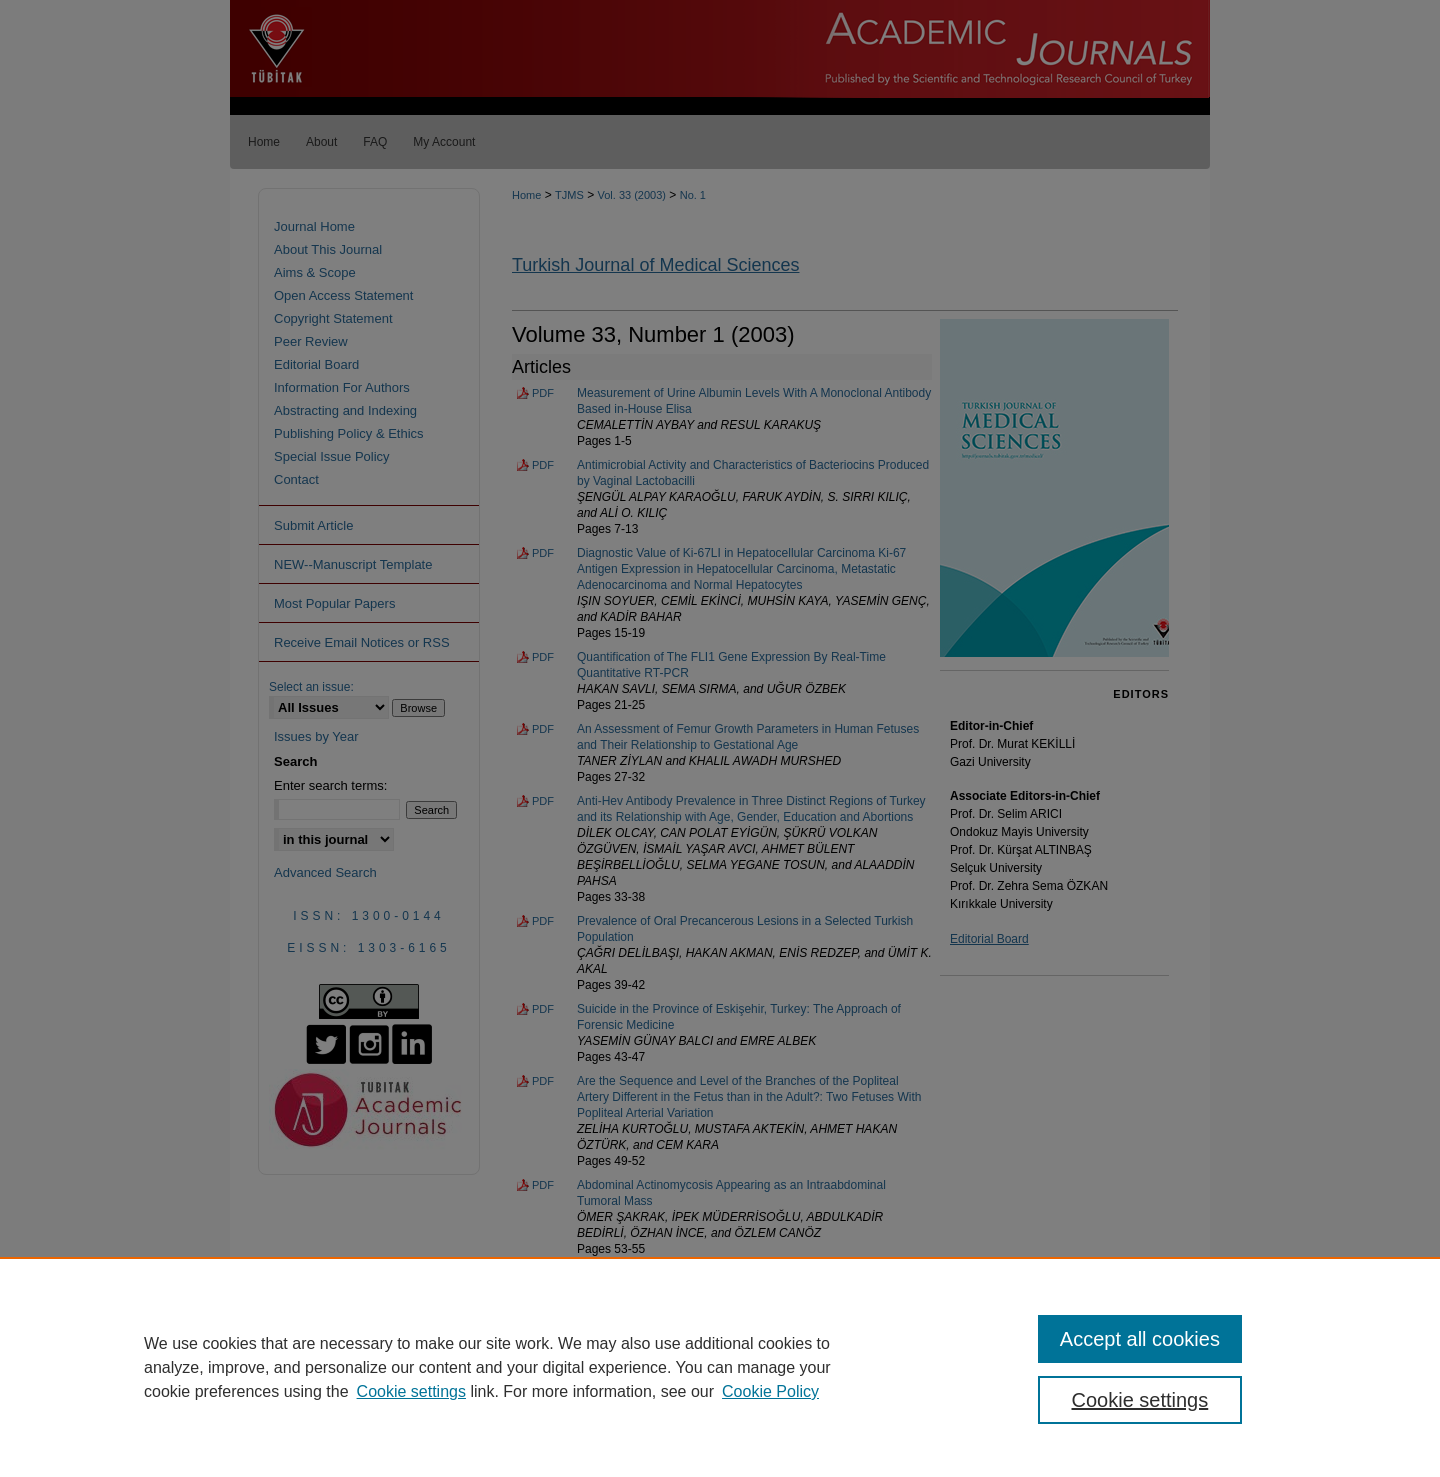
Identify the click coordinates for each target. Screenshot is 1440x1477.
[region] (720, 1367)
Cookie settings (411, 1391)
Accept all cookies (1140, 1339)
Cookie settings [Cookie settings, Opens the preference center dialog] (1140, 1400)
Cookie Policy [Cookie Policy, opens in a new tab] (770, 1391)
